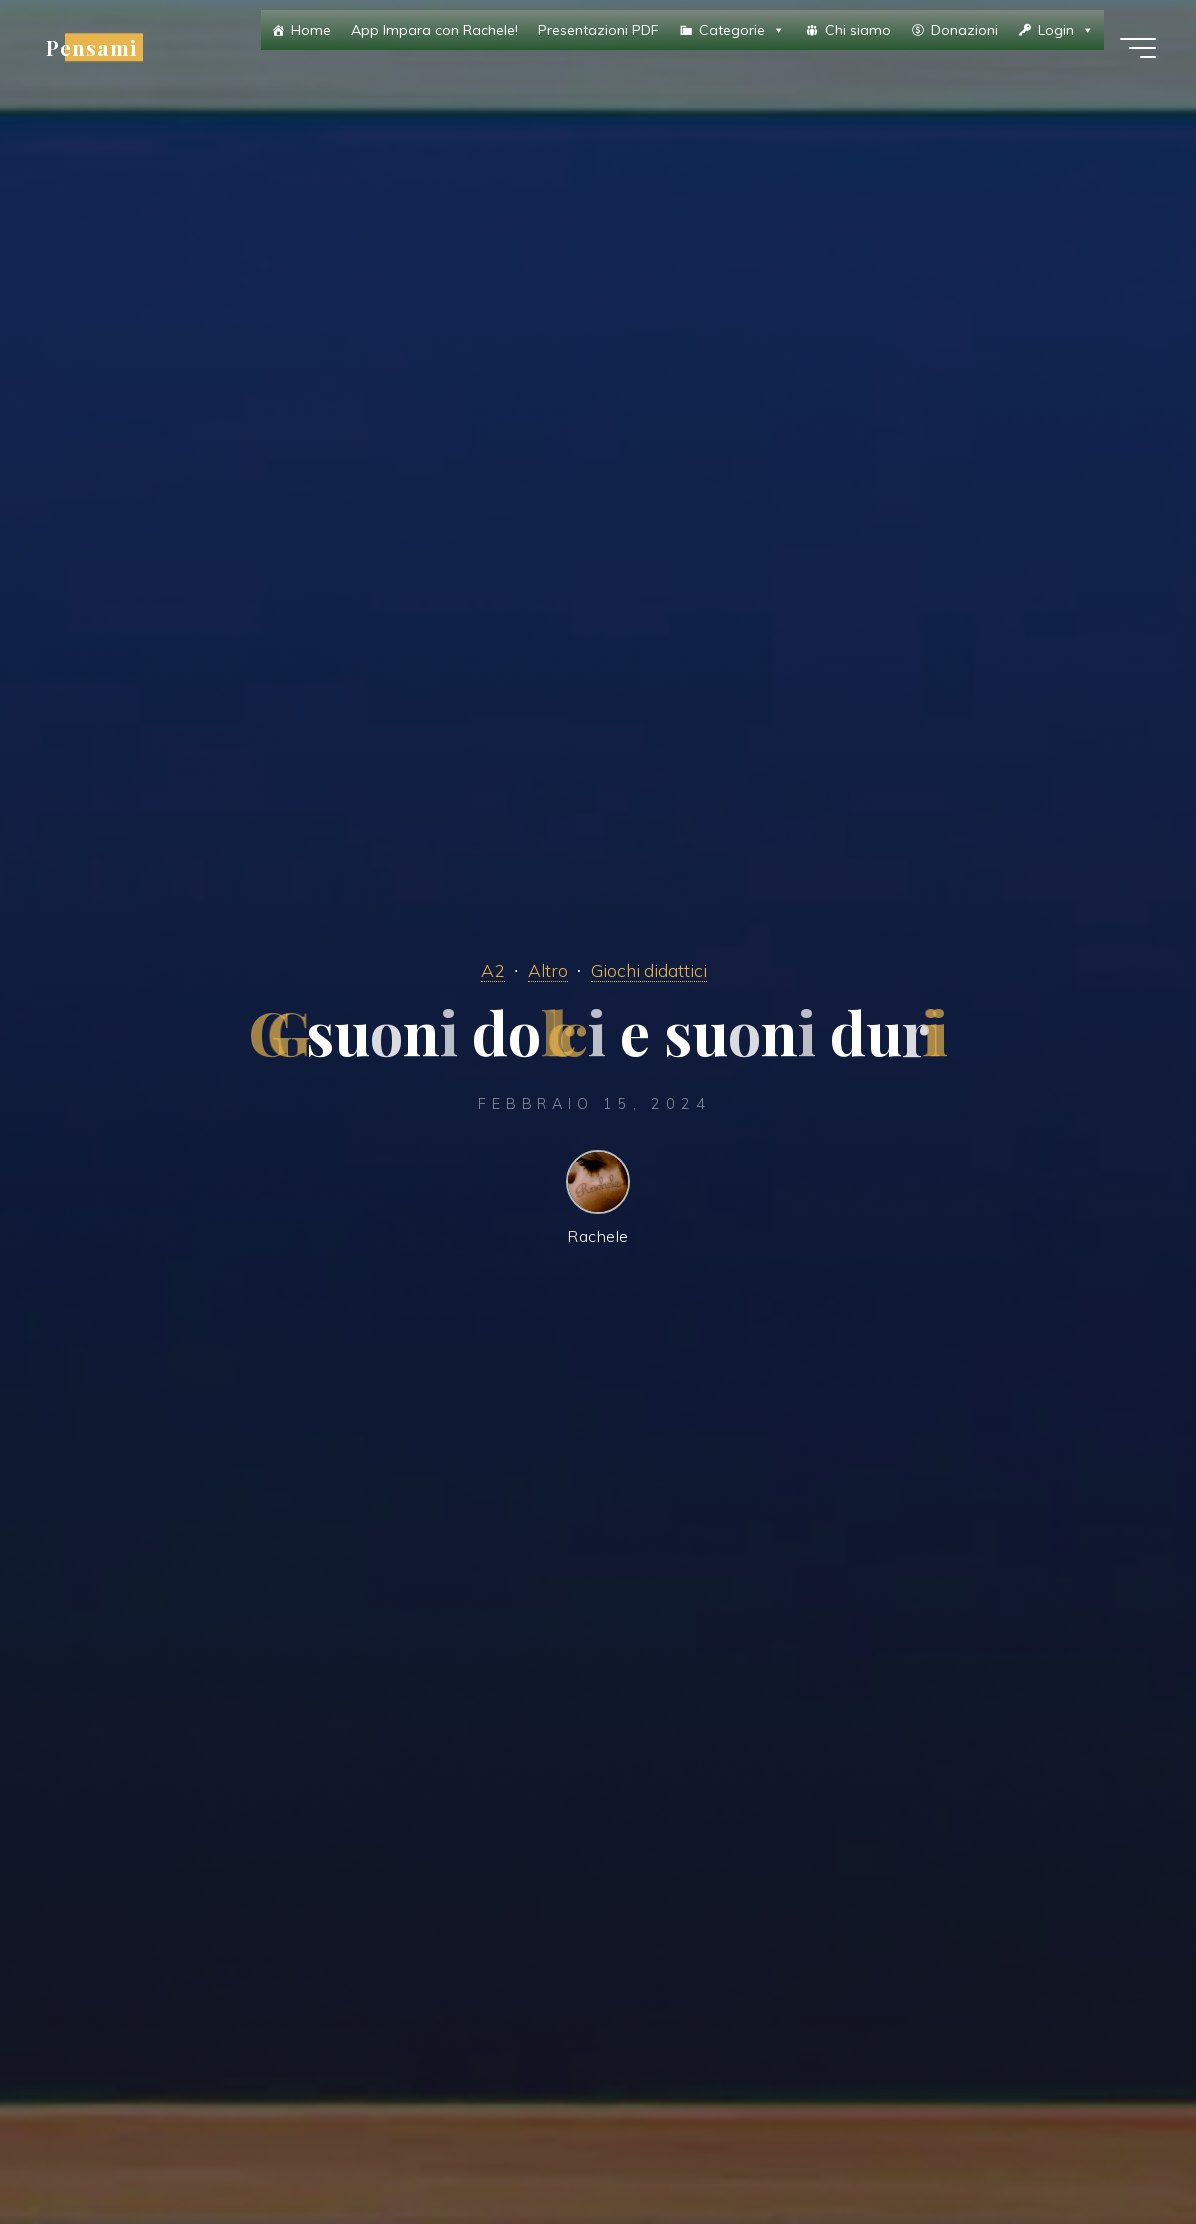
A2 (493, 970)
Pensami (91, 47)
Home (311, 30)
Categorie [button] (742, 30)
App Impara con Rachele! (434, 30)
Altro (548, 970)
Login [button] (1066, 30)
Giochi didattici (649, 970)
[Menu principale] (1138, 48)
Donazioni (964, 30)
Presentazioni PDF (598, 30)
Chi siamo (858, 30)
